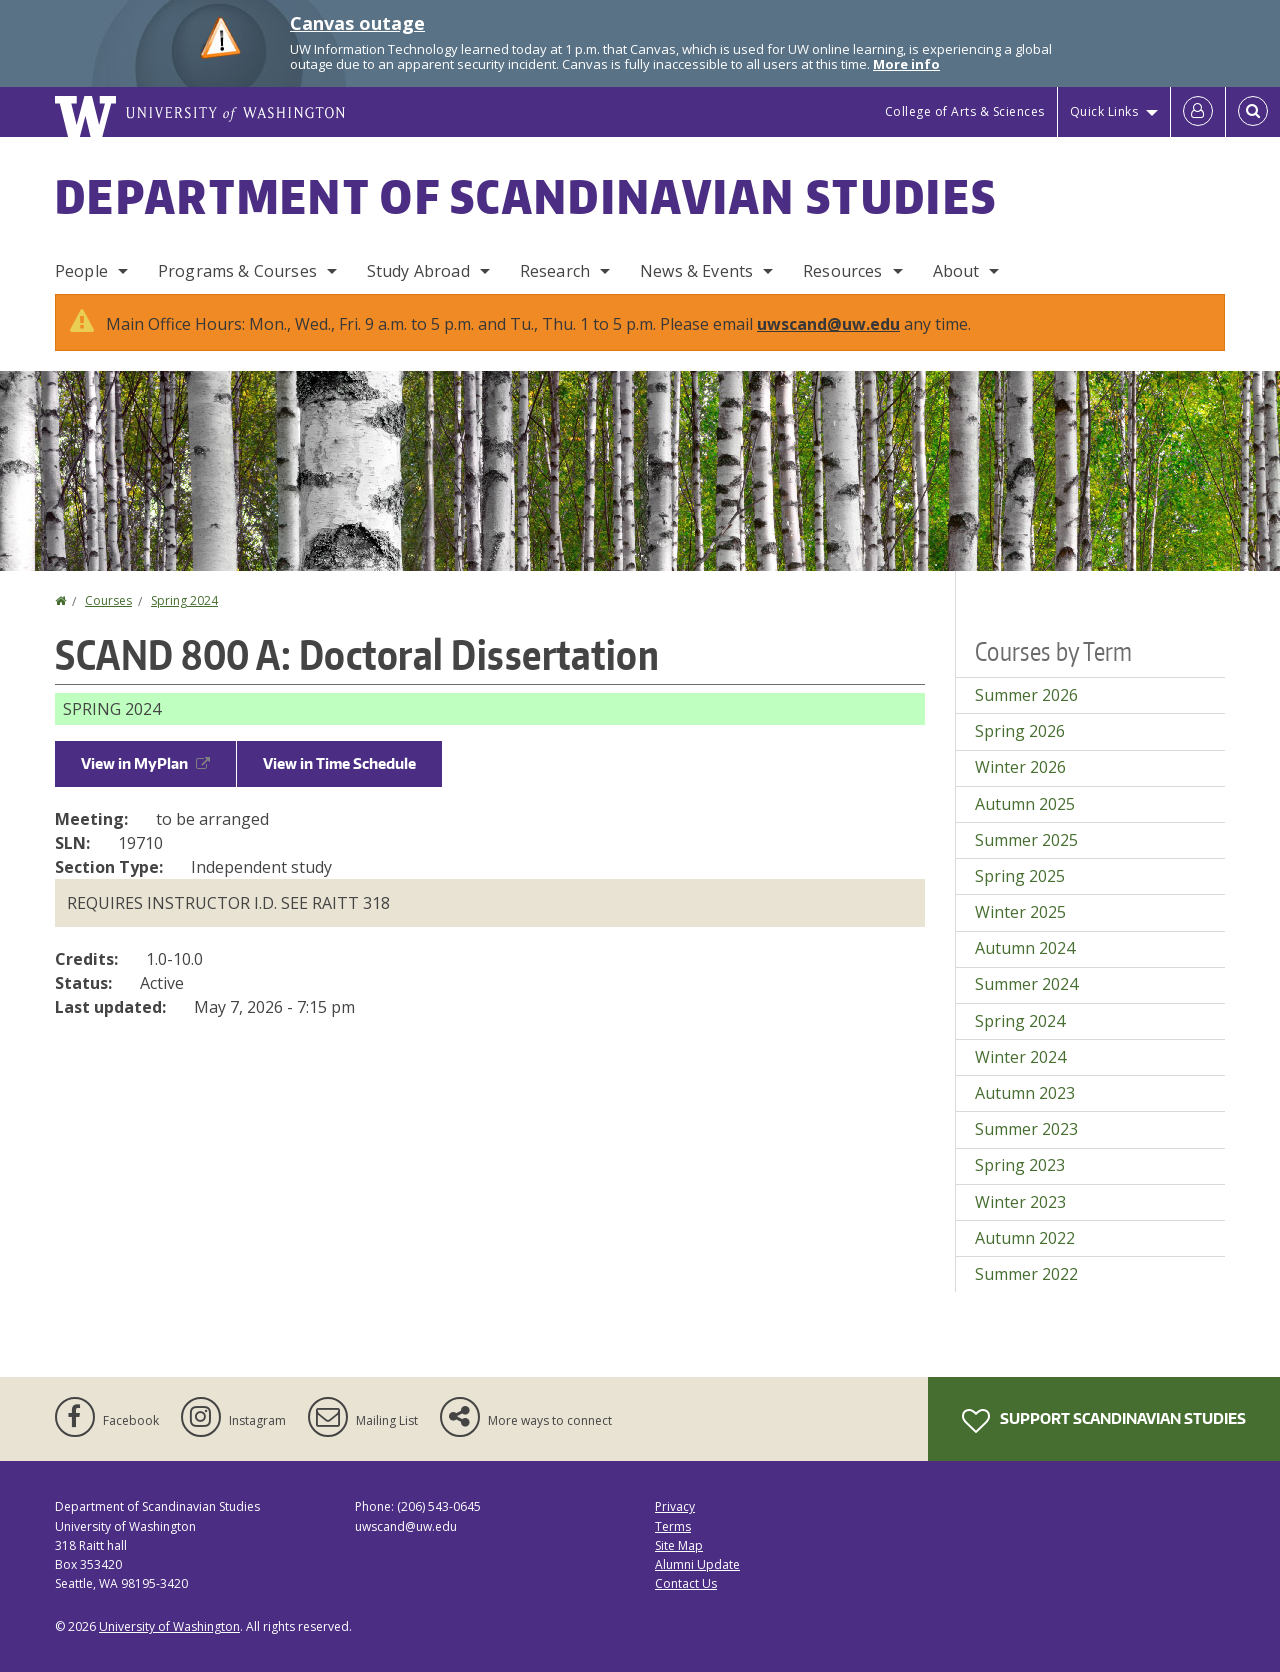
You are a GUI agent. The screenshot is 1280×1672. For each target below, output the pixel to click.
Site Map (679, 1545)
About (956, 271)
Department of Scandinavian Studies (526, 196)
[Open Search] (1253, 112)
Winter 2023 (1020, 1202)
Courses (108, 600)
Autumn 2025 (1025, 804)
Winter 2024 (1020, 1057)
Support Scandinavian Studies (1104, 1421)
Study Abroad (418, 271)
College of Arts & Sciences (965, 111)
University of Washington (169, 1626)
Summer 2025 (1026, 840)
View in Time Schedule (339, 763)
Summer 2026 (1026, 695)
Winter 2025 (1020, 912)
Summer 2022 (1026, 1274)
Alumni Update (697, 1564)
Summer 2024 (1026, 984)
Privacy (675, 1506)
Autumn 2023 (1025, 1093)
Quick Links (1104, 111)
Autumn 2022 (1025, 1238)
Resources (842, 271)
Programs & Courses (237, 271)
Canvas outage (357, 23)
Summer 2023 (1026, 1129)
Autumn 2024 (1025, 948)
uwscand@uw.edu (828, 324)
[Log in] (1198, 112)
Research (555, 271)
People (81, 271)
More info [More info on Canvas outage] (906, 64)
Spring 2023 (1020, 1165)
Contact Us (686, 1583)
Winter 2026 (1020, 767)
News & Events (696, 271)
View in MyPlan (145, 763)
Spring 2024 (184, 600)
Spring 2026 (1020, 731)
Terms (673, 1526)
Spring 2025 (1020, 876)
